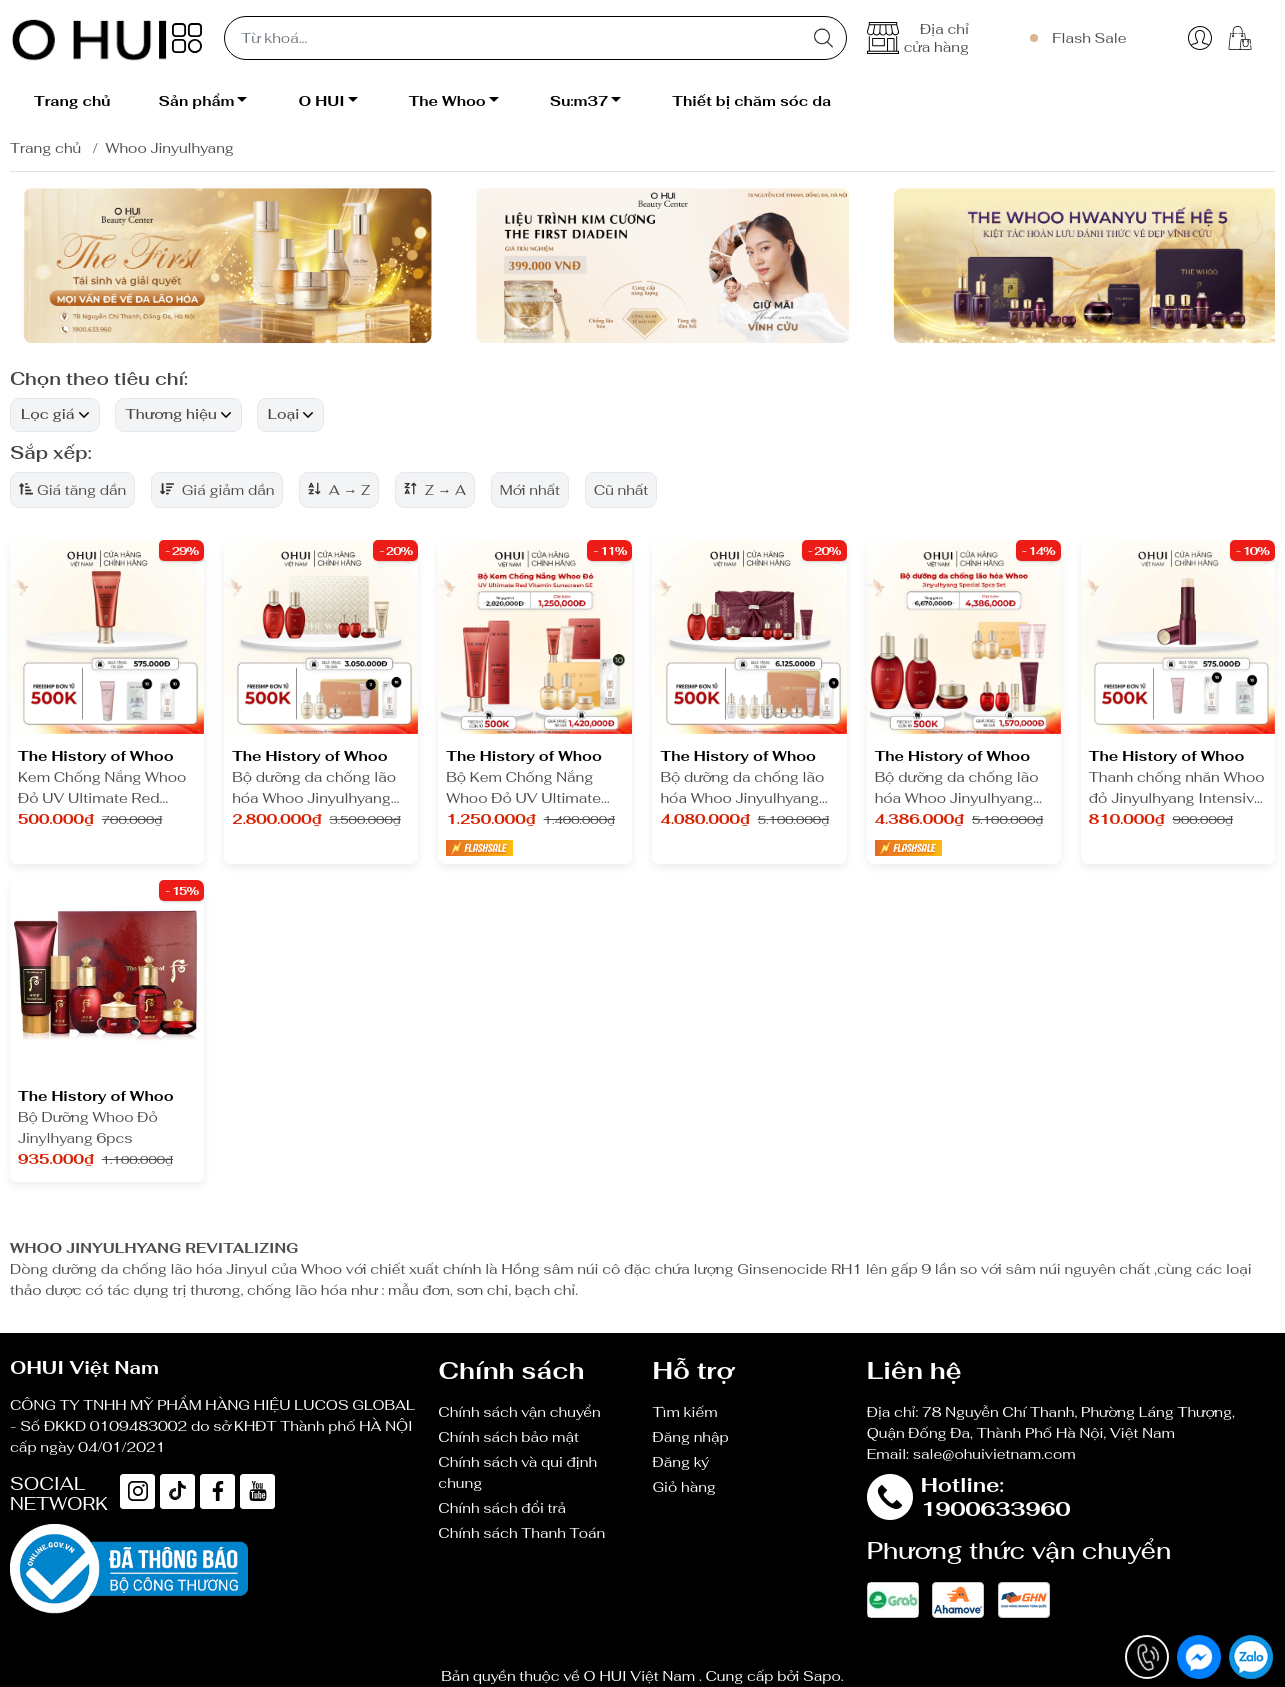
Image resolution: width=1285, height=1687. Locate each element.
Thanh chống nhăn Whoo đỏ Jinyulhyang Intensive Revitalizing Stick (1177, 788)
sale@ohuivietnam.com (994, 1454)
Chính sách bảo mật (508, 1437)
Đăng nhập (690, 1437)
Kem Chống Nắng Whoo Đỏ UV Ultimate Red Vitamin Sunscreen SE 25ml (102, 788)
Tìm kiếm (684, 1412)
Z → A (435, 490)
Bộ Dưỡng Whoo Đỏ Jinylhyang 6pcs (88, 1127)
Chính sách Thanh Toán (521, 1533)
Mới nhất (530, 490)
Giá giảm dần (217, 490)
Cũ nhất (621, 490)
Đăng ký (680, 1462)
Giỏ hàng (683, 1487)
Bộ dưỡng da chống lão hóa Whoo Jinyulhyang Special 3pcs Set (742, 788)
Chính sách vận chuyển (519, 1412)
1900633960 (996, 1509)
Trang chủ (45, 148)
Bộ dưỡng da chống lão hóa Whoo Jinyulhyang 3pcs (957, 788)
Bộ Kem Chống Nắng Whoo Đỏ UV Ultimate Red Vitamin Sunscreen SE (529, 788)
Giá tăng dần (72, 490)
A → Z (339, 490)
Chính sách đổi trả (502, 1508)
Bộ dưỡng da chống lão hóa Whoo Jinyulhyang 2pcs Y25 (314, 788)
